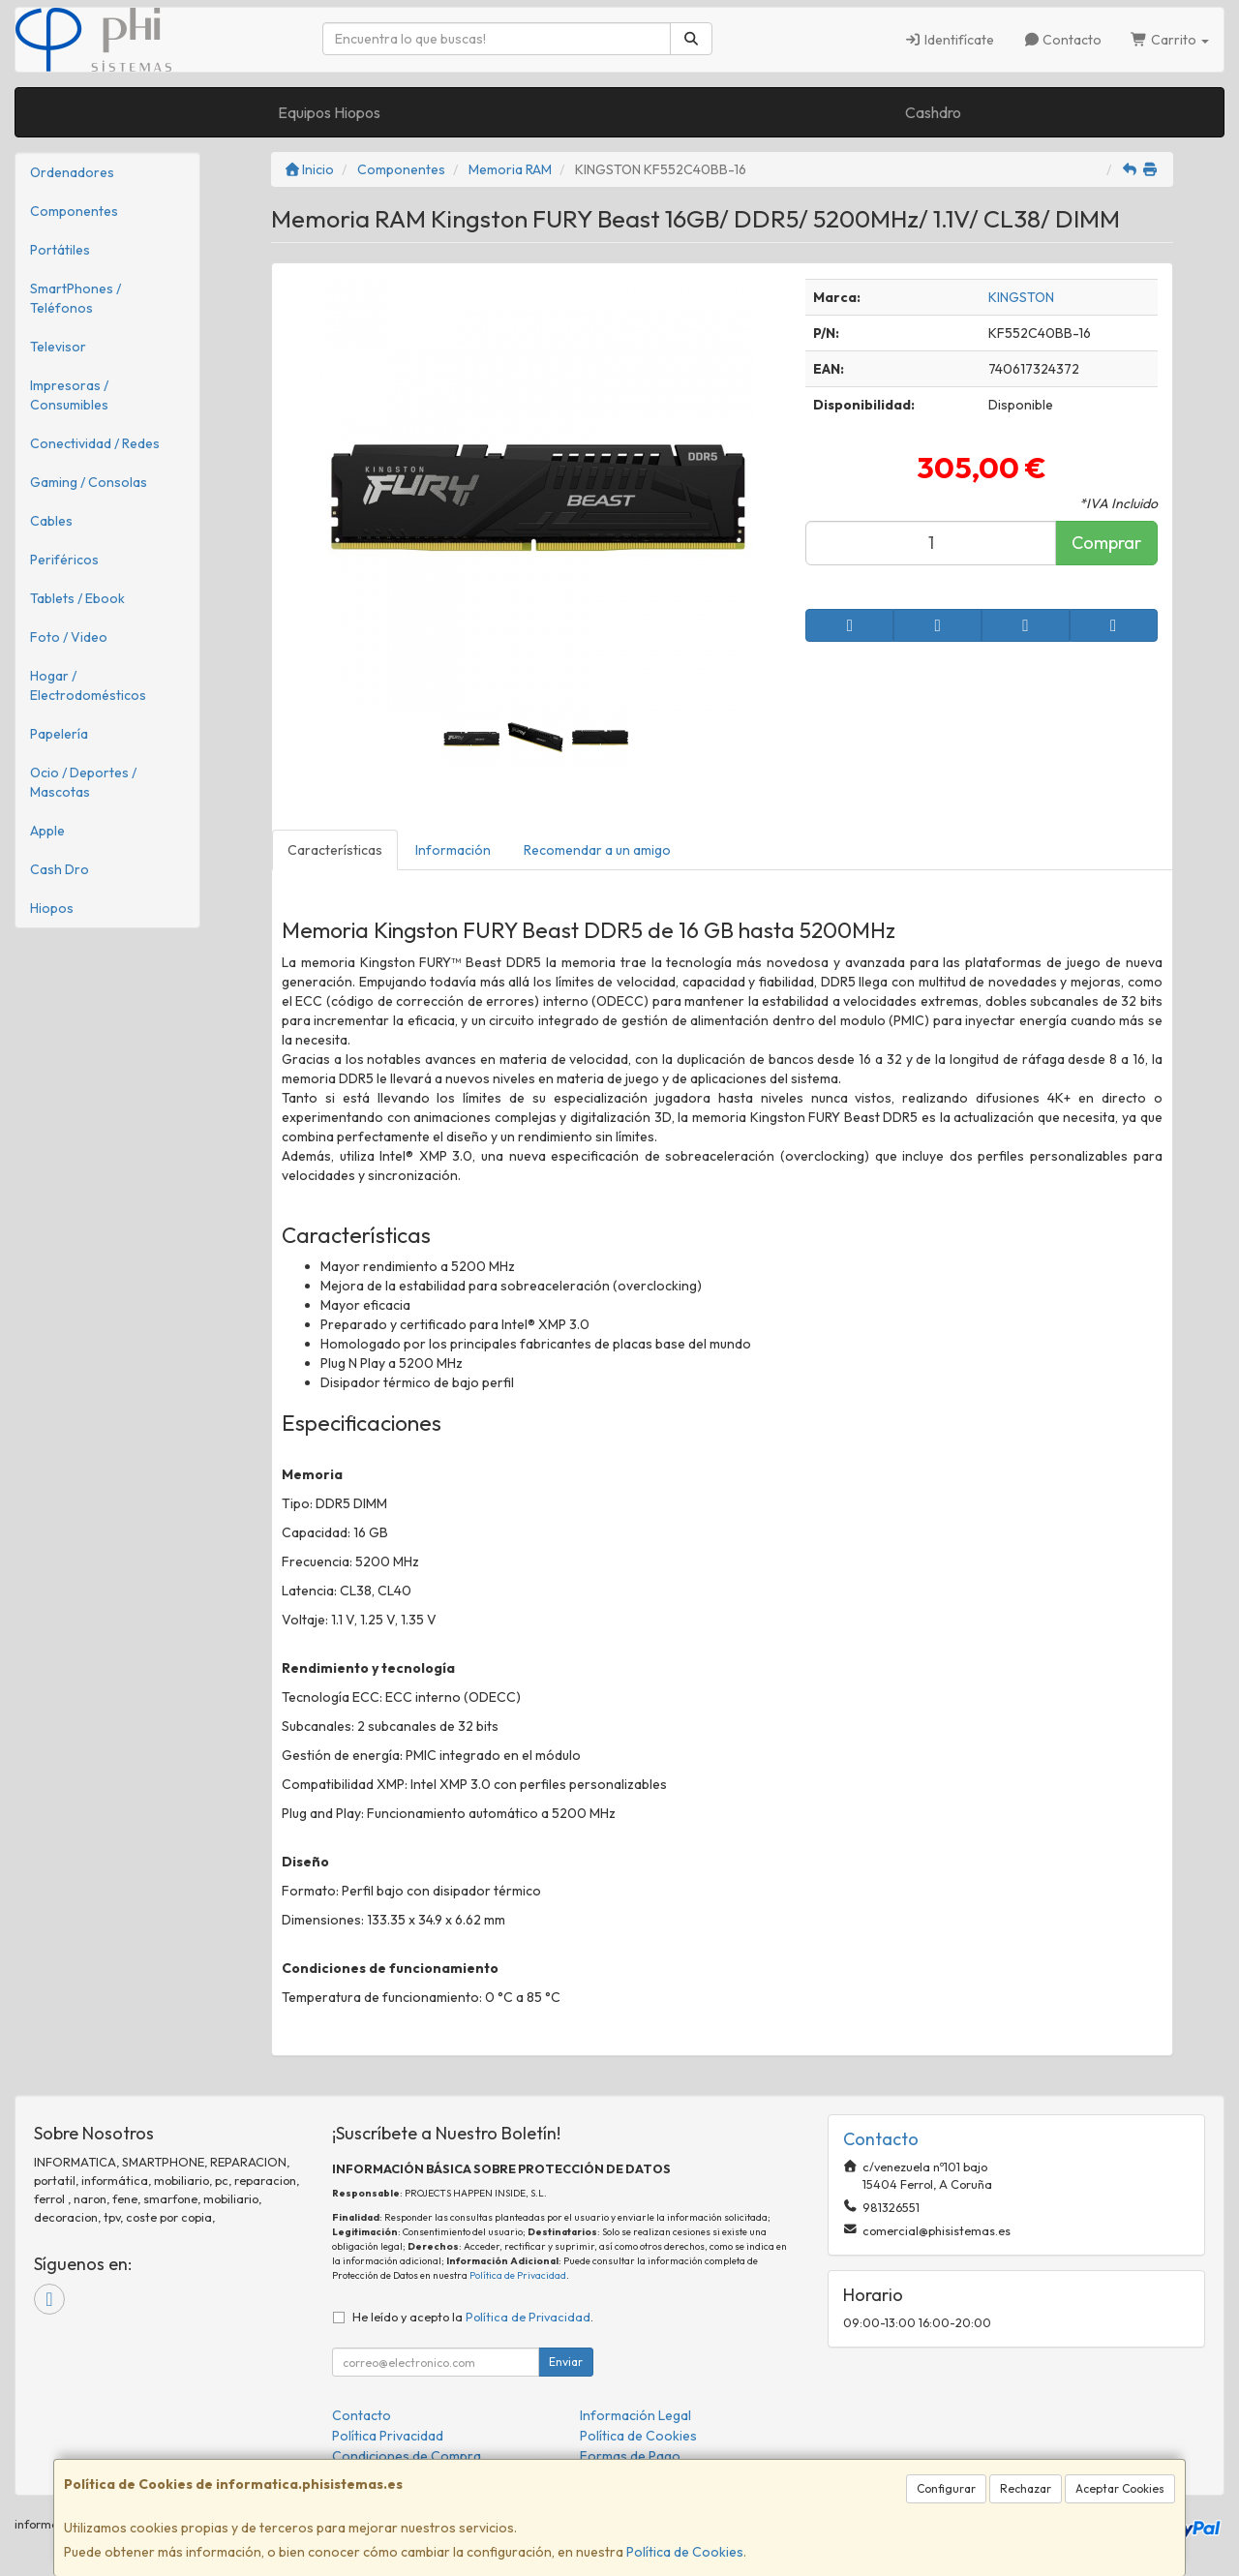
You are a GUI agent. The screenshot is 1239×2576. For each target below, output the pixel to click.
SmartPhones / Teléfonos (75, 298)
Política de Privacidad (517, 2275)
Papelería (59, 733)
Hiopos (52, 908)
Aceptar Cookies (1119, 2488)
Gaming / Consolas (88, 482)
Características (334, 850)
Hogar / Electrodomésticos (88, 685)
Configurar (946, 2488)
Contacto (1063, 39)
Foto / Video (68, 637)
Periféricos (64, 559)
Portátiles (60, 249)
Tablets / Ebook (77, 598)
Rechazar (1025, 2488)
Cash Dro (59, 869)
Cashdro (933, 112)
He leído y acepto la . (472, 2316)
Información (453, 850)
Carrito (1170, 39)
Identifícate (949, 39)
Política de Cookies (684, 2552)
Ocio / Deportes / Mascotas (83, 782)
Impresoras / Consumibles (69, 395)
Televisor (58, 346)
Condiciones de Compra (406, 2456)
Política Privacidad (387, 2435)
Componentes (74, 211)
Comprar (1106, 542)
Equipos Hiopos (329, 112)
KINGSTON (1021, 297)
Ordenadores (72, 172)
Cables (51, 521)
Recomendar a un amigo (597, 850)
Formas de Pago (630, 2456)
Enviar (566, 2361)
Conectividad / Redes (95, 443)
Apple (47, 830)
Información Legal (635, 2415)
